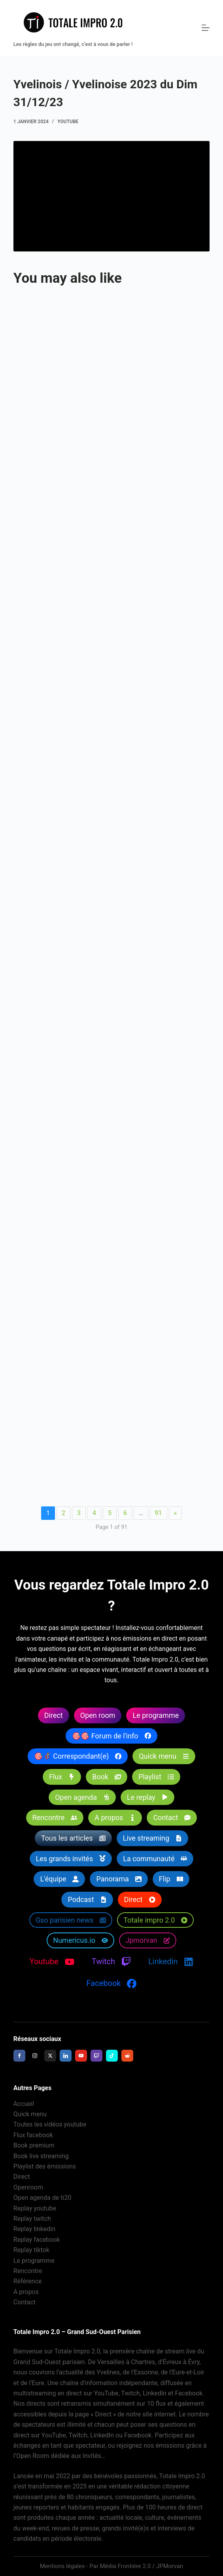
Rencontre (27, 2271)
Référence (27, 2281)
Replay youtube (34, 2208)
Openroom (28, 2187)
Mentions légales (62, 2566)
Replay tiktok (31, 2250)
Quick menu (30, 2114)
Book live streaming (41, 2156)
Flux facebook (33, 2135)
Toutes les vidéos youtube (50, 2124)
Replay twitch (32, 2218)
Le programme (34, 2260)
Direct (21, 2176)
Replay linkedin (34, 2229)
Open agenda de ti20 (42, 2197)
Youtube (67, 121)
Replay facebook (36, 2239)
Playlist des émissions (44, 2166)
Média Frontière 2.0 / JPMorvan (141, 2566)
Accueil (23, 2104)
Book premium (34, 2145)
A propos (26, 2292)
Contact (24, 2302)
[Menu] (206, 28)
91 (158, 1513)
